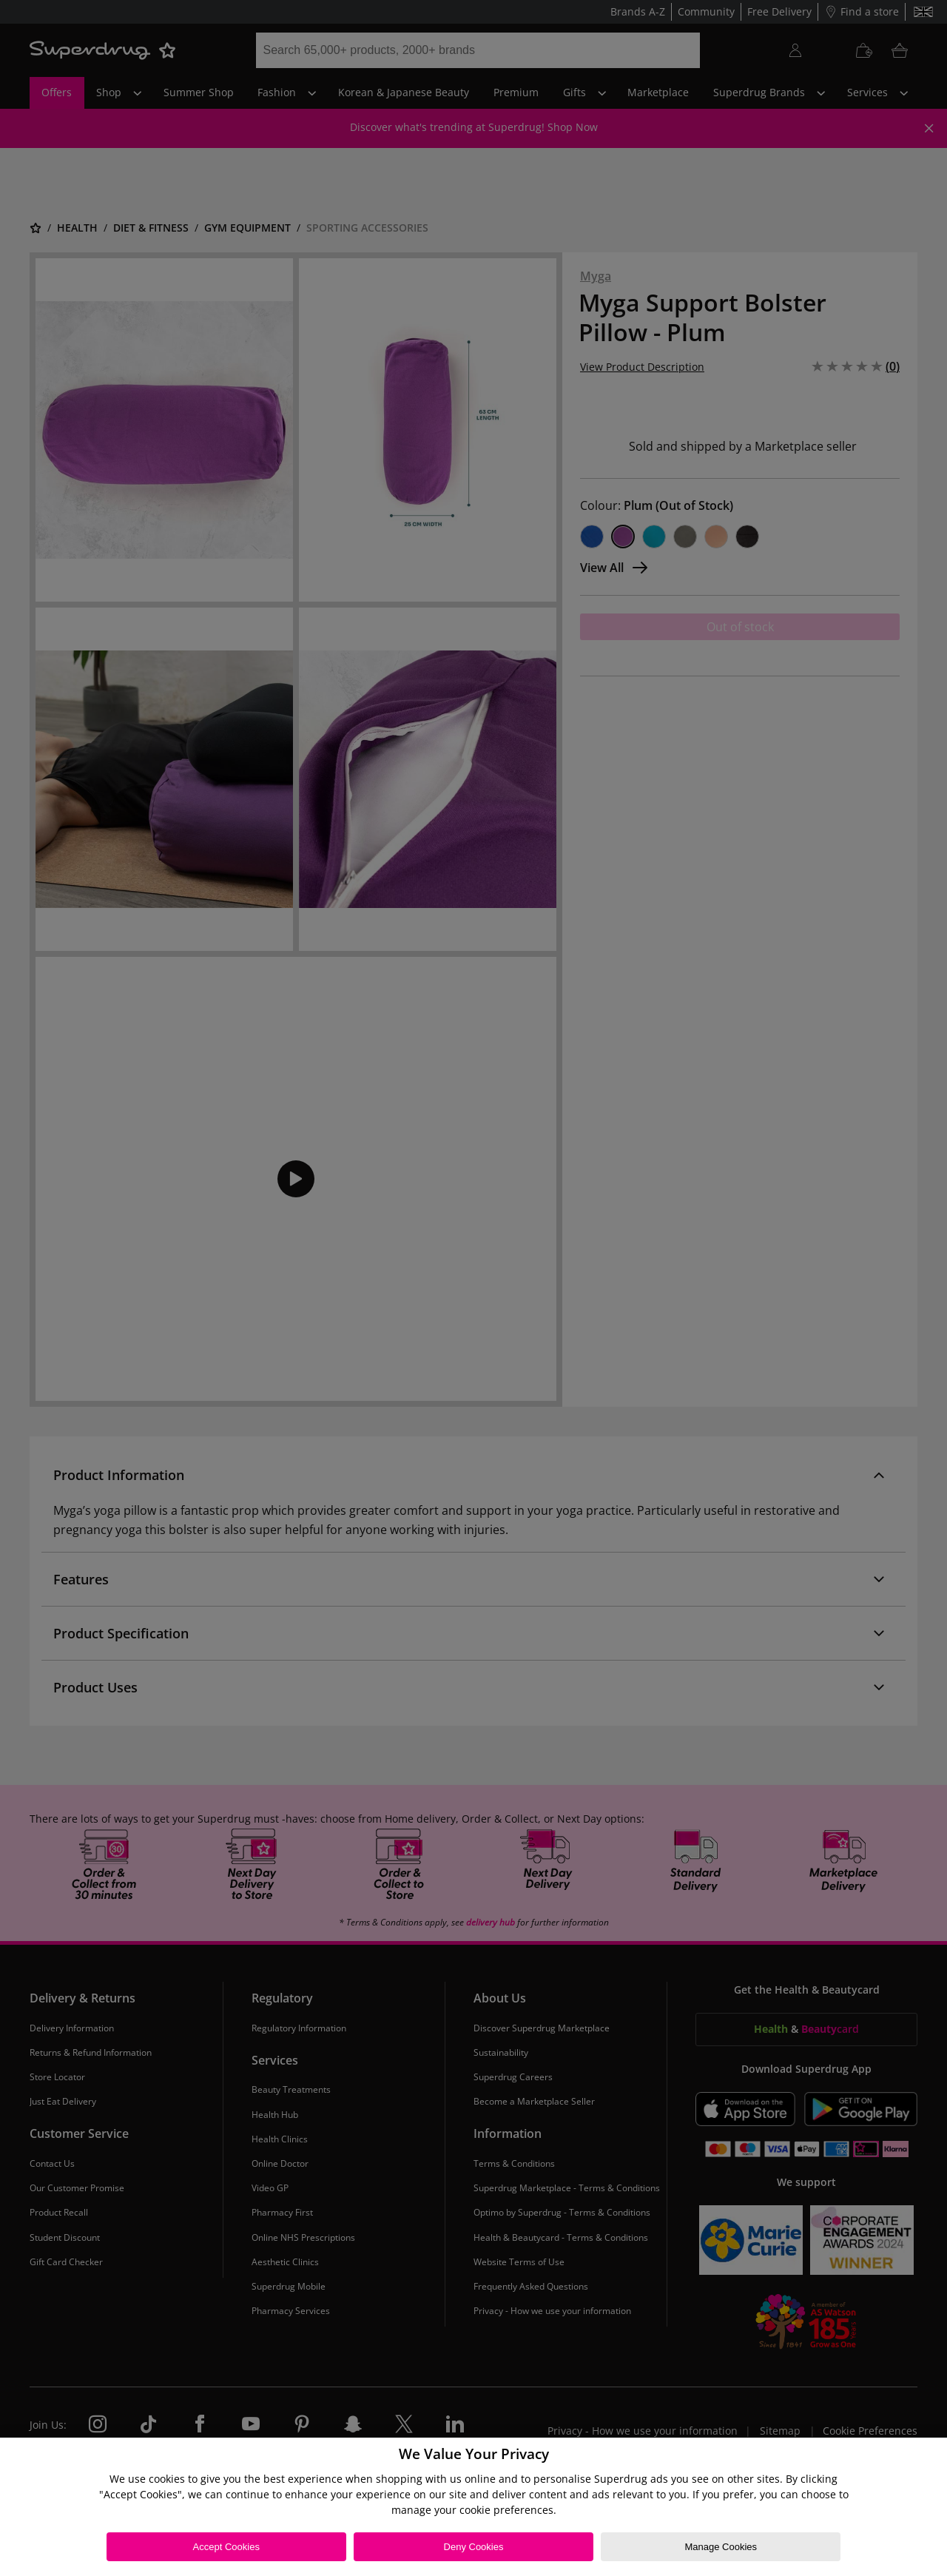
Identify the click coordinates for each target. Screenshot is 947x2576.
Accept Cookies (226, 2546)
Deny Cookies (474, 2546)
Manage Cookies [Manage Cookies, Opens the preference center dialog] (720, 2546)
